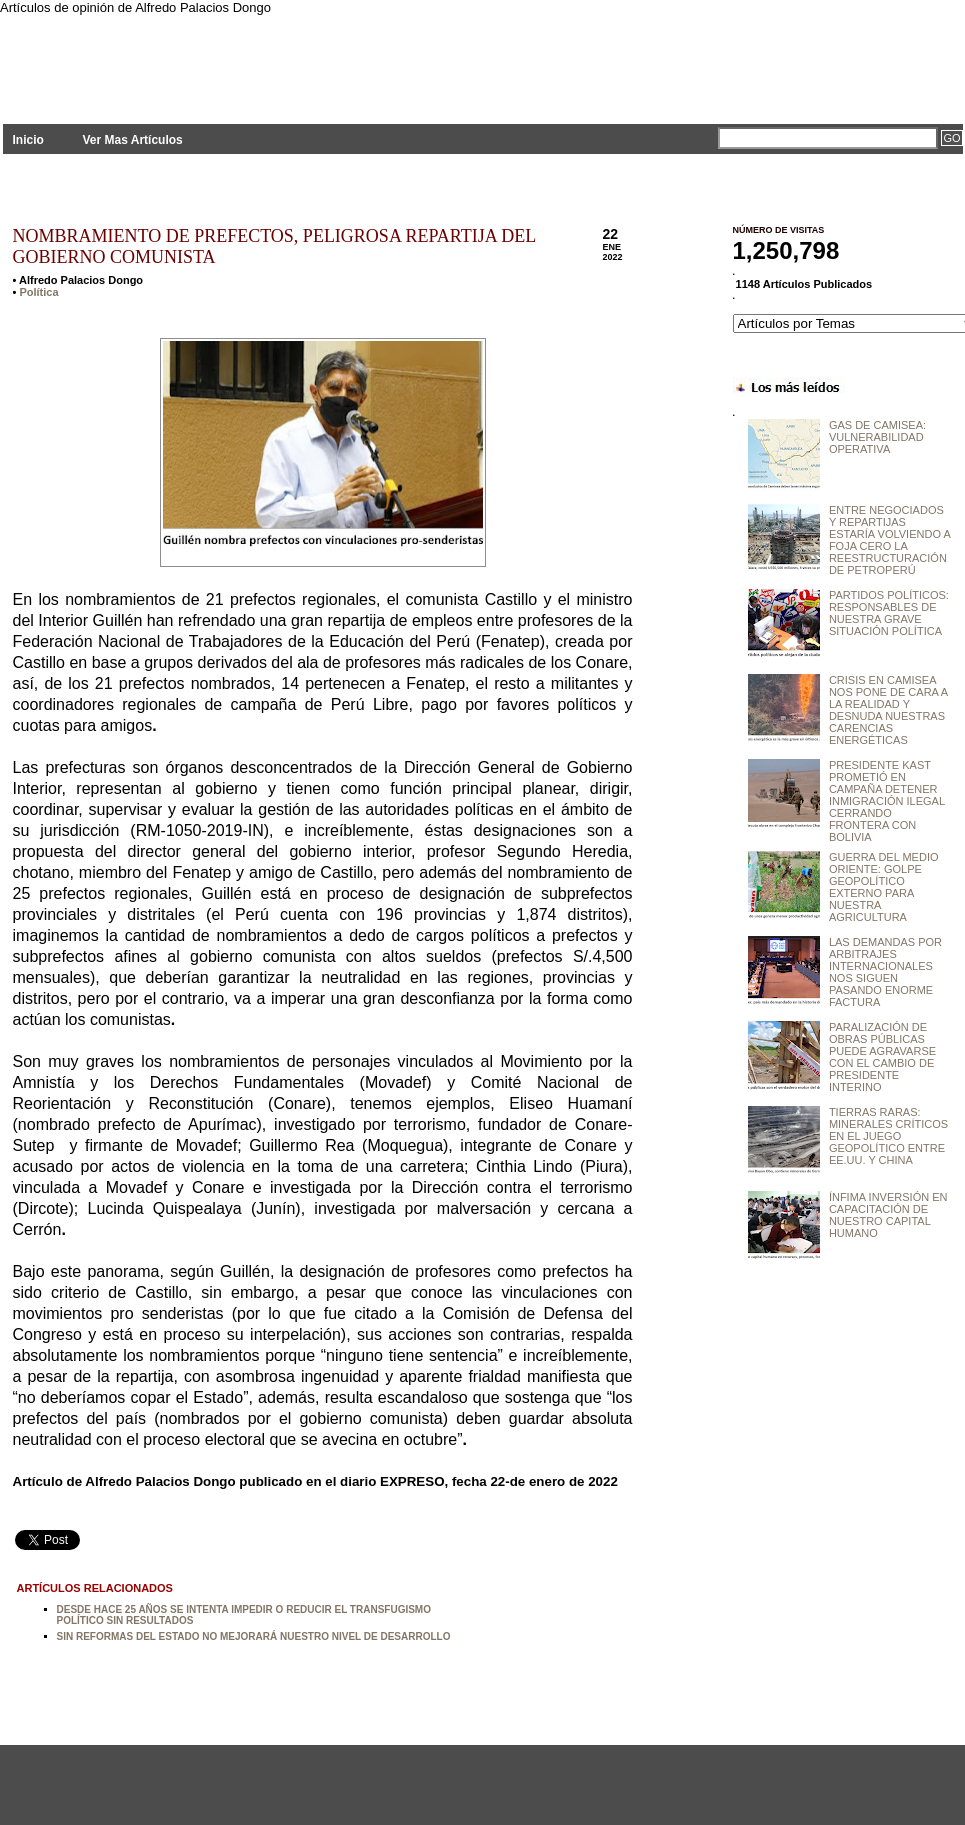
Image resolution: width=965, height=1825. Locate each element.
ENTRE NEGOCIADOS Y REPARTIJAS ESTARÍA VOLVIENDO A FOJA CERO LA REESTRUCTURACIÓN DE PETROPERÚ (889, 540)
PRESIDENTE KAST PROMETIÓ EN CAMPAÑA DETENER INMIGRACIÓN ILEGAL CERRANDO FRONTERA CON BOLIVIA (887, 801)
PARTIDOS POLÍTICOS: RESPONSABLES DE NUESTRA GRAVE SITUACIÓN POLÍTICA (889, 613)
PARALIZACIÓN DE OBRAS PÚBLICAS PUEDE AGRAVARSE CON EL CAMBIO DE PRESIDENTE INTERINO (882, 1057)
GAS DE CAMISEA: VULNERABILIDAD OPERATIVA (877, 437)
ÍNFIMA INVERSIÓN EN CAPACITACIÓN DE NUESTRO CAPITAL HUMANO (888, 1215)
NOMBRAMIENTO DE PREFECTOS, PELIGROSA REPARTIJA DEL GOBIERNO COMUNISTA (274, 246)
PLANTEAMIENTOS (183, 57)
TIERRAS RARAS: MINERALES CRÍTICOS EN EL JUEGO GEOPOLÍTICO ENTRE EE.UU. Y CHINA (888, 1136)
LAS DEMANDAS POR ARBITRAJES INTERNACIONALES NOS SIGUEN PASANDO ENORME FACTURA (885, 972)
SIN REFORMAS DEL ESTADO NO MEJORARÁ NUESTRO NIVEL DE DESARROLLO (254, 1636)
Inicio (28, 140)
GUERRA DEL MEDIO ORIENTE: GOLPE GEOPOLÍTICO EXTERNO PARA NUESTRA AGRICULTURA (884, 887)
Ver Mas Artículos (132, 140)
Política (38, 292)
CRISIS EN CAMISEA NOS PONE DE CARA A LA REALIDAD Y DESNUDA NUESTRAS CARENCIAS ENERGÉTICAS (888, 710)
